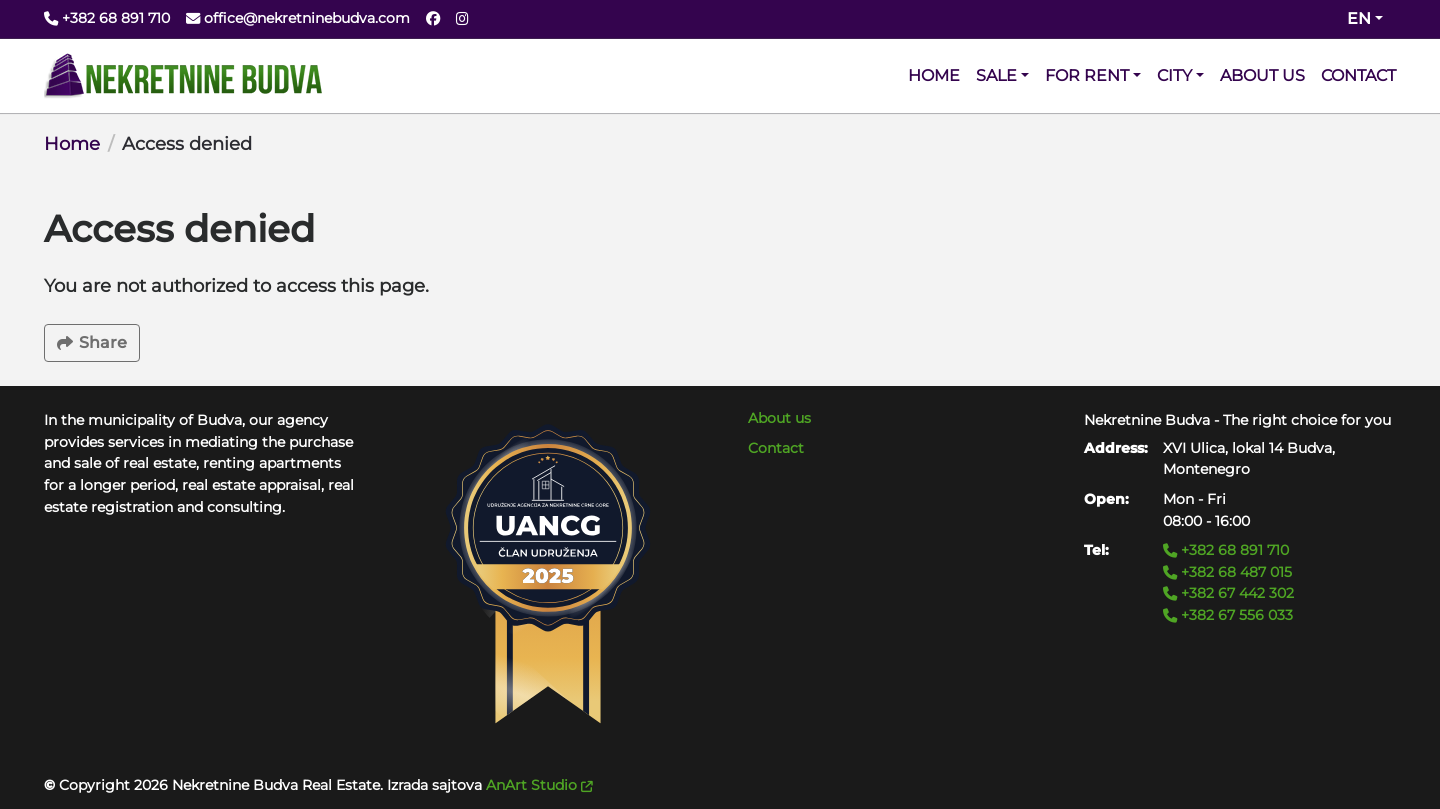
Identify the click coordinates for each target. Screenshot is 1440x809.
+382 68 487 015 (1227, 572)
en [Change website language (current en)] (1359, 18)
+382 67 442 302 (1228, 593)
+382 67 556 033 (1228, 615)
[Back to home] (183, 76)
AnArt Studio (539, 785)
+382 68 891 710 (1226, 550)
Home (72, 144)
